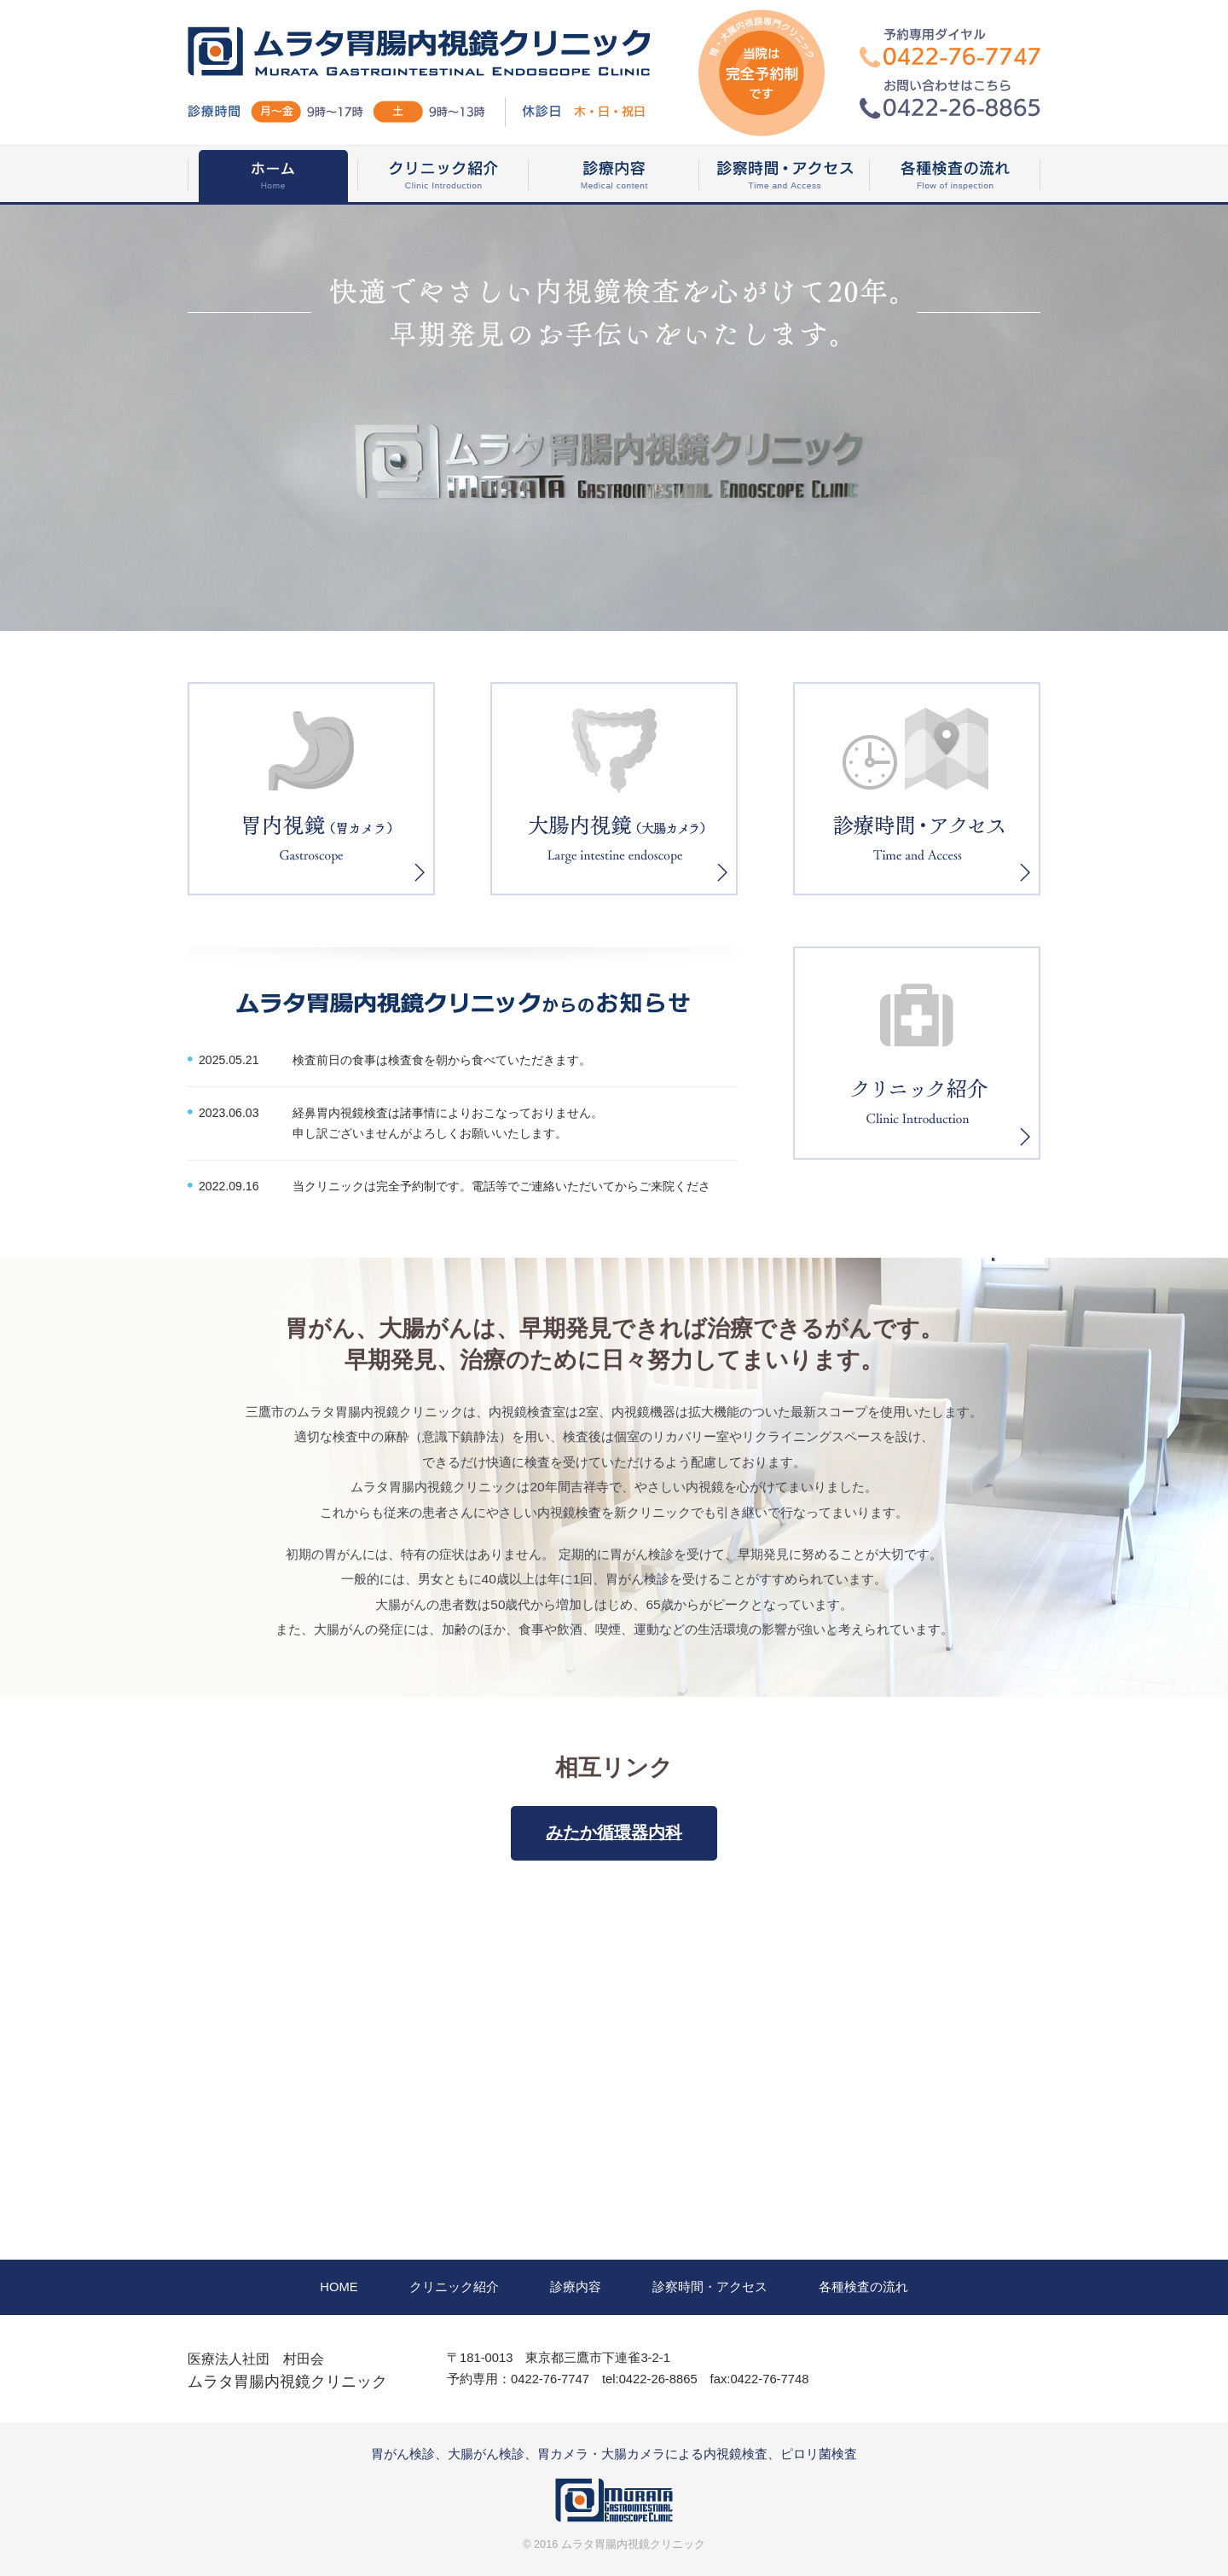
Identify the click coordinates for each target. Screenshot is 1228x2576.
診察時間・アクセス (710, 2287)
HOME (338, 2287)
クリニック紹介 (454, 2287)
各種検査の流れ (863, 2287)
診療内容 (575, 2287)
